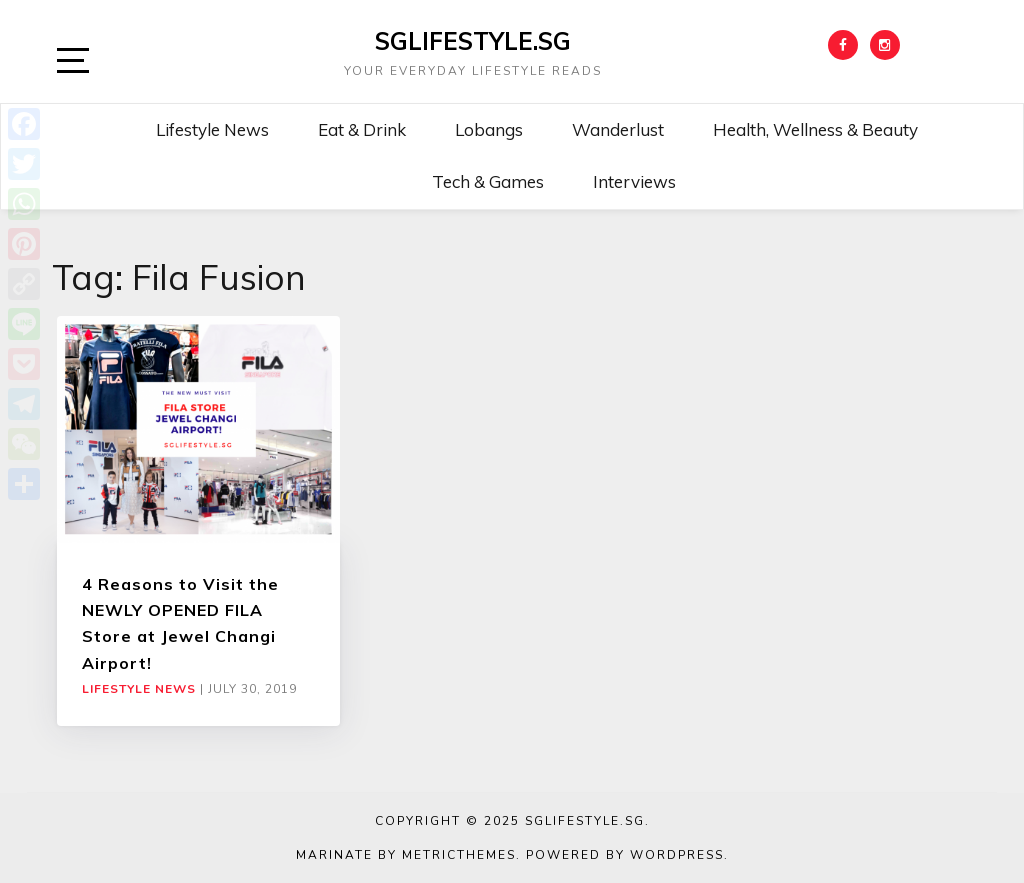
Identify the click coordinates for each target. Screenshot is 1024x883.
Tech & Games (488, 181)
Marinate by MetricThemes (406, 855)
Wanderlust (618, 129)
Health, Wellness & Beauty (815, 129)
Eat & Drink (362, 129)
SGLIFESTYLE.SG (473, 41)
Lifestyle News (212, 129)
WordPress (677, 855)
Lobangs (489, 129)
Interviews (634, 181)
